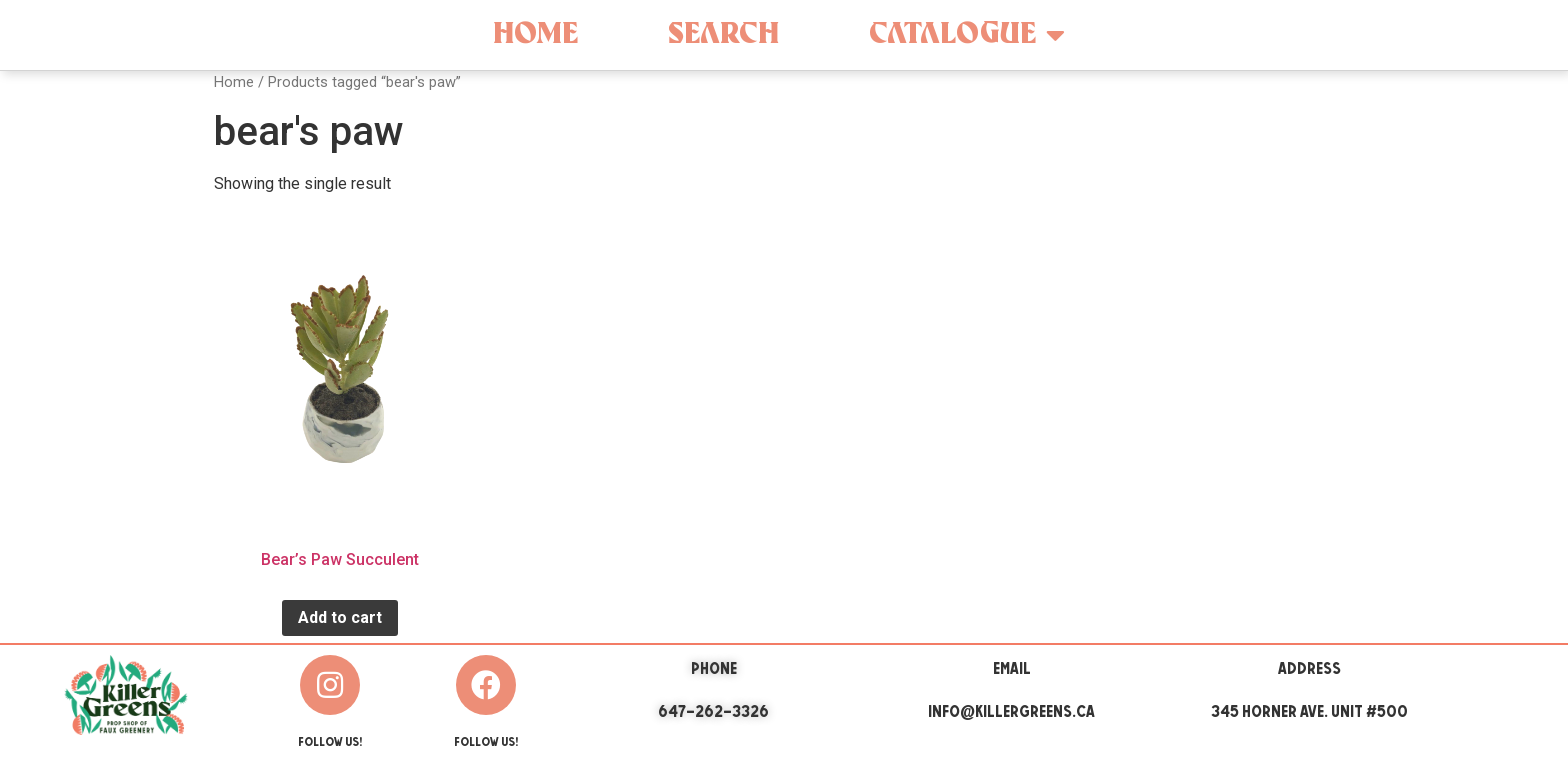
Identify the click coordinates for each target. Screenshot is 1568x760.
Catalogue (967, 35)
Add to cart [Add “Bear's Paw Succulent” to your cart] (340, 617)
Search (723, 34)
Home (535, 34)
